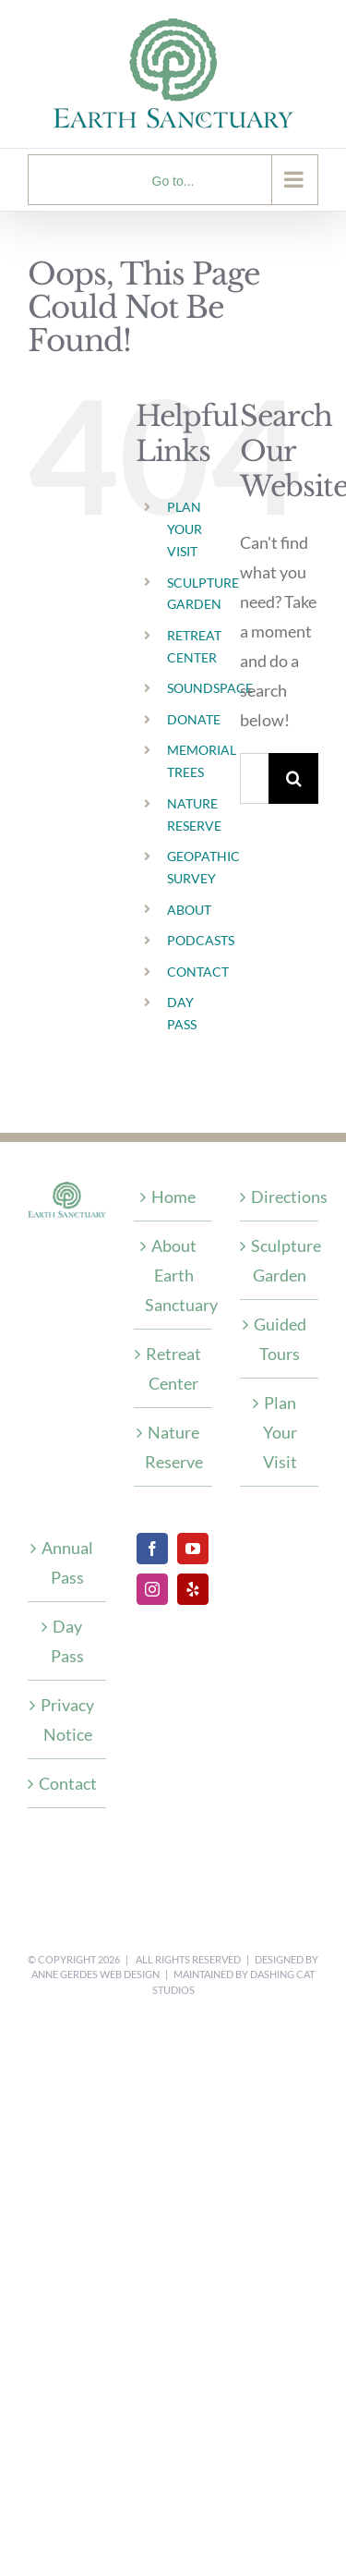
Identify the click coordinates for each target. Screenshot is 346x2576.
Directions (280, 1196)
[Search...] (254, 778)
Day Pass (67, 1641)
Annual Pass (67, 1562)
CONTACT (198, 971)
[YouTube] (193, 1548)
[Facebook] (152, 1548)
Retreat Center (173, 1368)
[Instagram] (152, 1589)
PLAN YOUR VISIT (184, 529)
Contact (68, 1783)
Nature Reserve (174, 1447)
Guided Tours (280, 1339)
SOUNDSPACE (210, 688)
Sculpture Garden (280, 1260)
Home (173, 1196)
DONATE (194, 719)
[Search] (293, 778)
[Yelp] (193, 1589)
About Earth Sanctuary (174, 1275)
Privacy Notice (67, 1719)
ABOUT (189, 909)
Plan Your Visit (280, 1432)
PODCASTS (200, 940)
